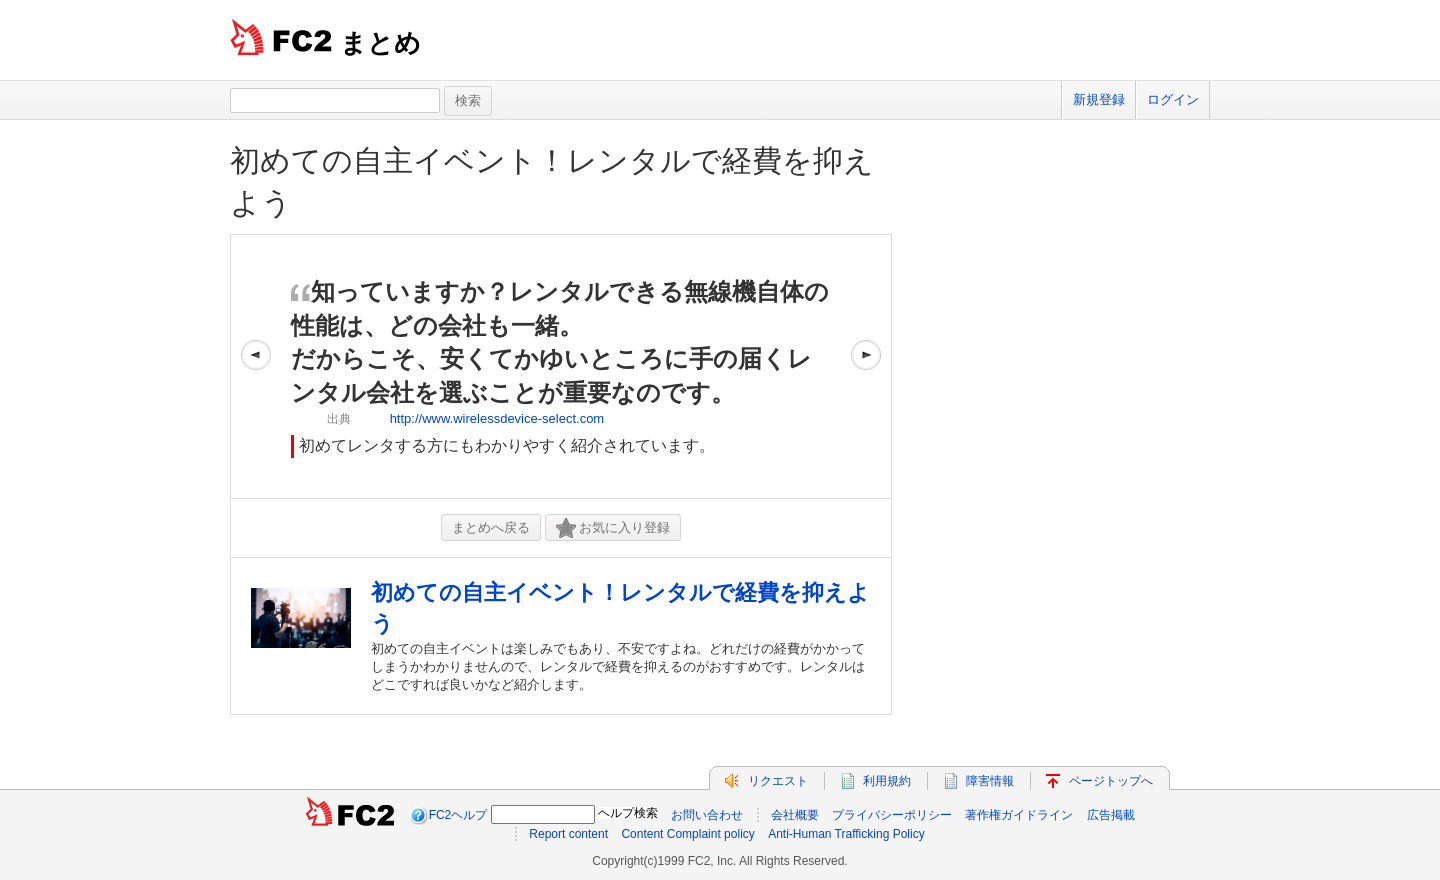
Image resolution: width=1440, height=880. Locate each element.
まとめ (380, 43)
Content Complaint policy (687, 834)
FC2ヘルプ (458, 815)
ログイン (1173, 99)
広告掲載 (1111, 815)
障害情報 (990, 781)
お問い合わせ (707, 815)
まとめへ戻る (491, 527)
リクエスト (778, 781)
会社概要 (795, 815)
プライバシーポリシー (892, 815)
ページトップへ (1111, 781)
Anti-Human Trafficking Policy (846, 834)
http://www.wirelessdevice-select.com (497, 418)
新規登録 (1099, 99)
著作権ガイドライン (1019, 815)
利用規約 (887, 781)
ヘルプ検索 (628, 813)
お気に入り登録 (613, 528)
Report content (568, 834)
